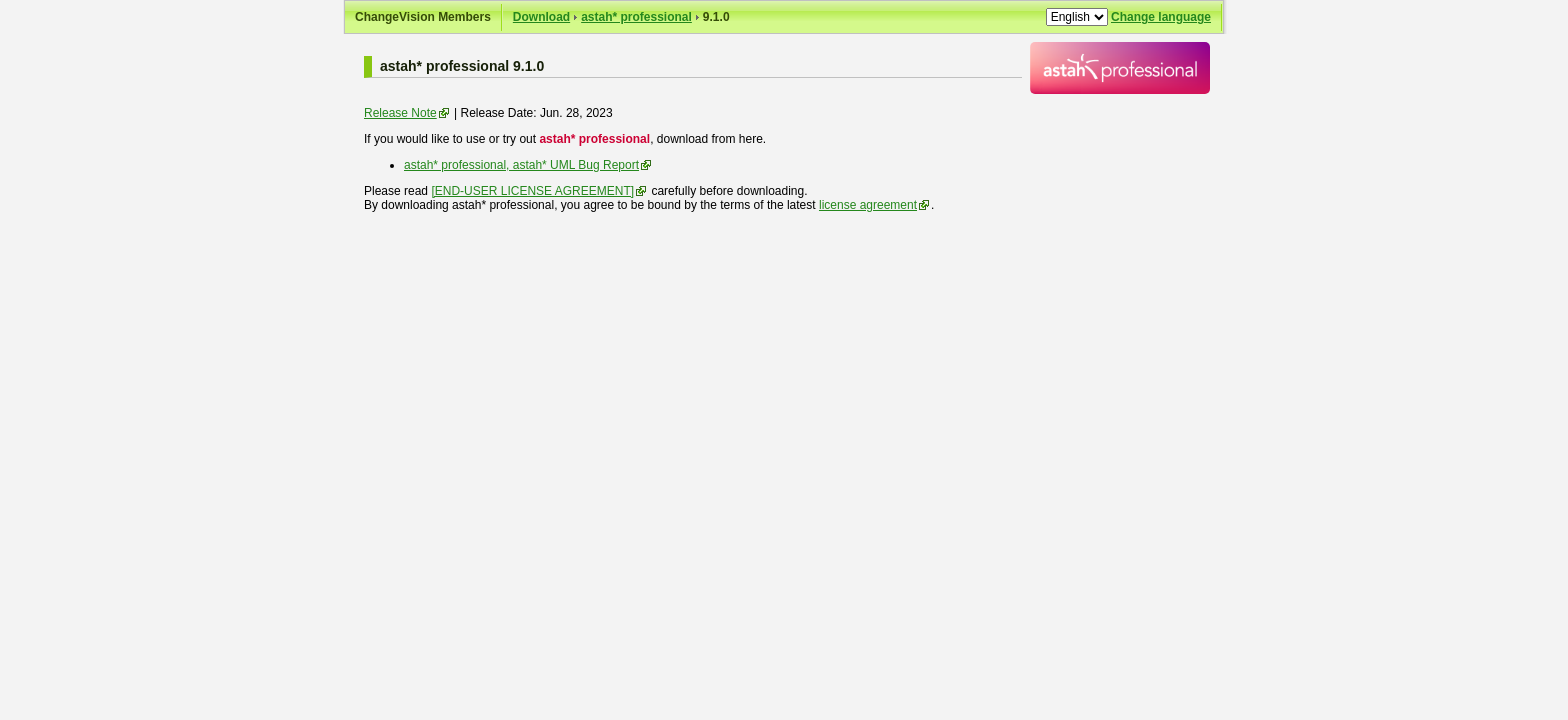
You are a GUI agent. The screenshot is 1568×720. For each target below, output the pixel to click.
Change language (1161, 17)
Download (541, 17)
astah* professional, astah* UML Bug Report (521, 165)
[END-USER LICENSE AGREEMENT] (532, 191)
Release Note (400, 113)
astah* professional (636, 17)
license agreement (868, 205)
